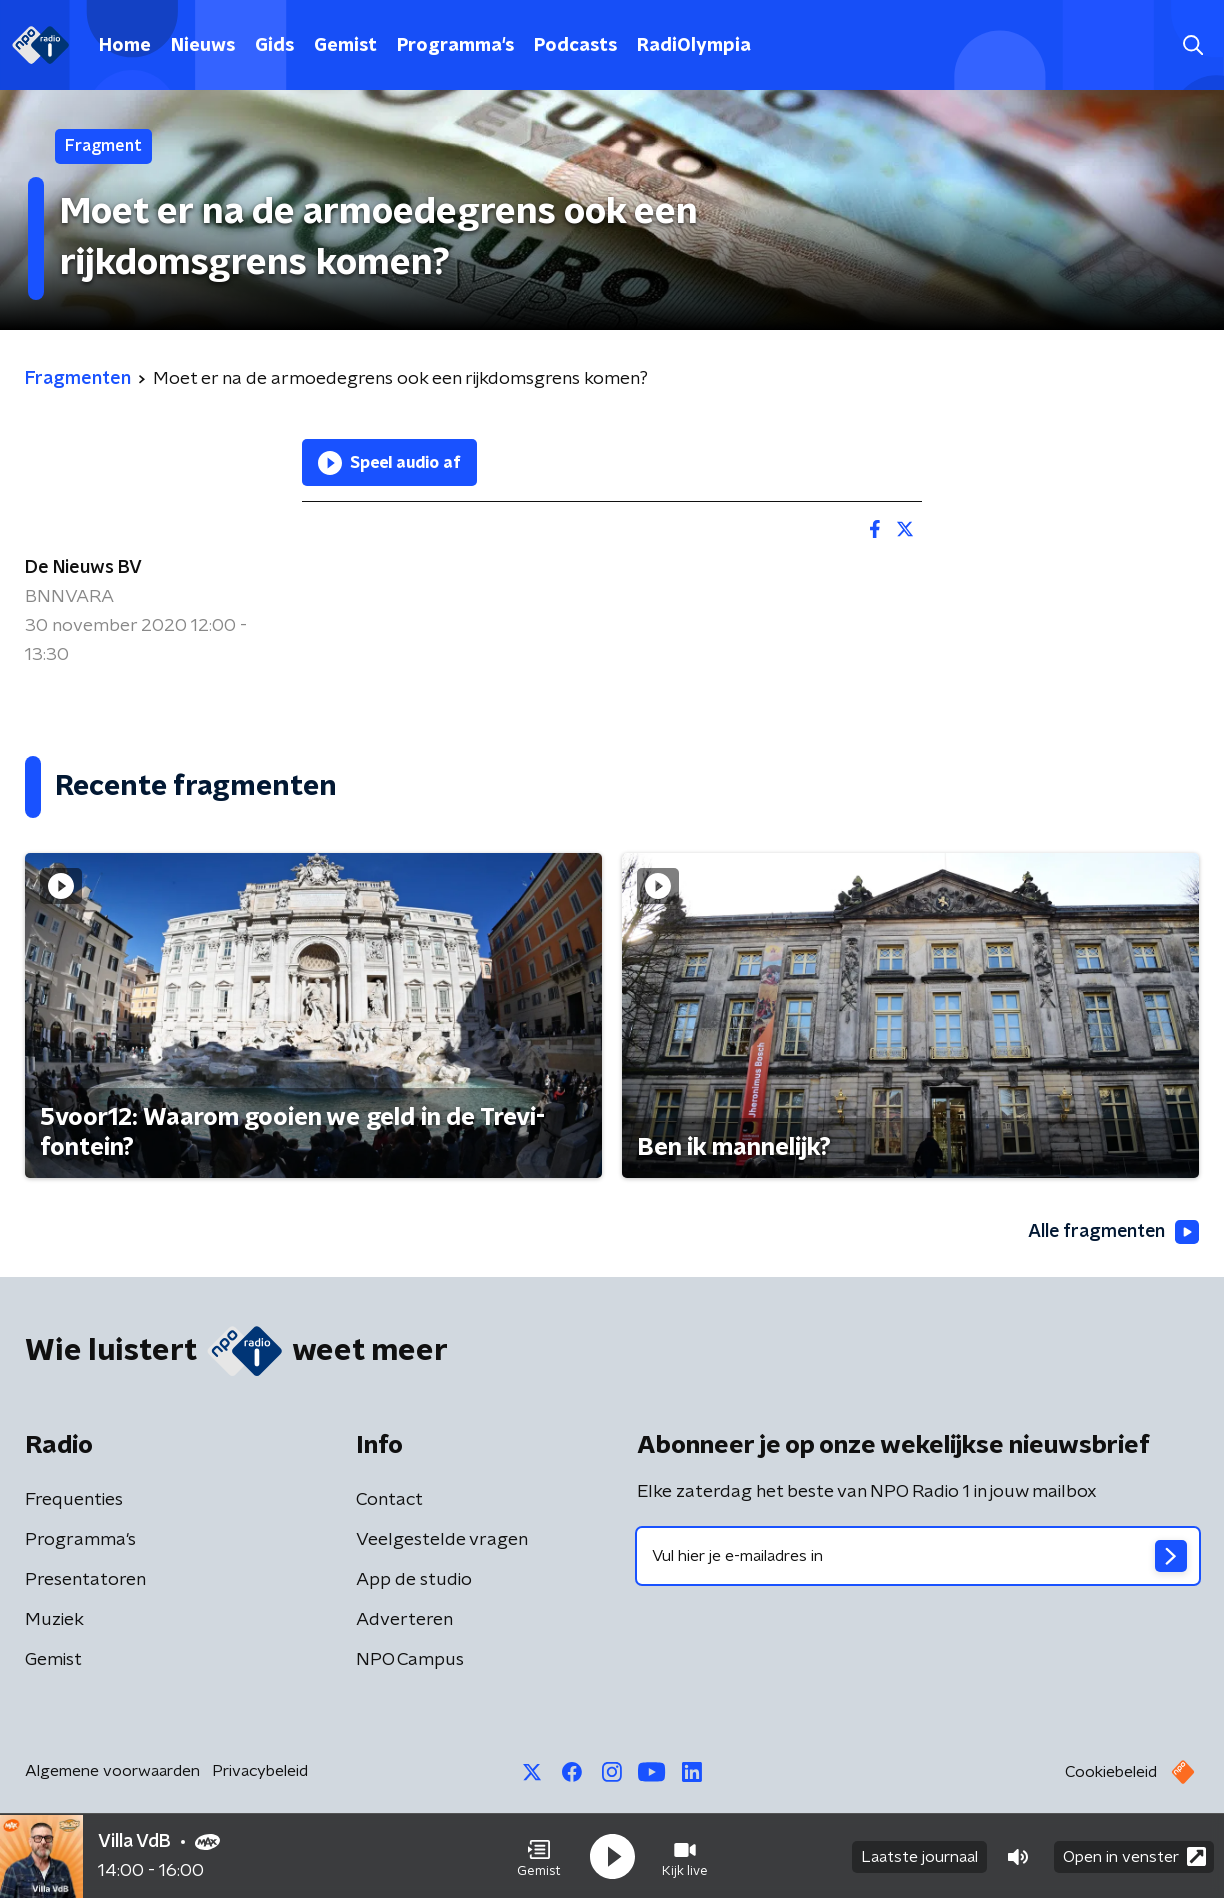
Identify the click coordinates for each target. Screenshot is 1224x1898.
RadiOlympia (694, 46)
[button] (539, 1856)
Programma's (455, 46)
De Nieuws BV (83, 568)
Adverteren (404, 1620)
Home (125, 46)
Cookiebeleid (1111, 1772)
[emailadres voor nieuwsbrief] (918, 1556)
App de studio (414, 1580)
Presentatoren (85, 1580)
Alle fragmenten (1112, 1232)
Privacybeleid (260, 1771)
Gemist (345, 46)
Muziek (54, 1620)
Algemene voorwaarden (112, 1771)
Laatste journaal (919, 1856)
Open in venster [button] (1134, 1855)
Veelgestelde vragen (442, 1540)
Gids (274, 46)
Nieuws (203, 46)
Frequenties (74, 1500)
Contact (389, 1500)
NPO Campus (410, 1660)
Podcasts (575, 46)
